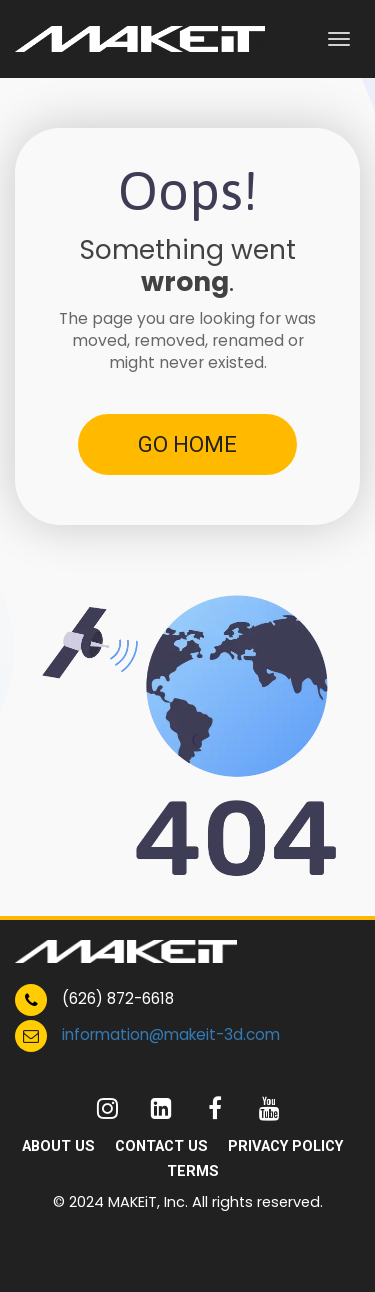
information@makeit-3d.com (171, 1034)
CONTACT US (161, 1146)
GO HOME (187, 444)
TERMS (193, 1171)
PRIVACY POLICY (285, 1146)
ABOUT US (58, 1146)
